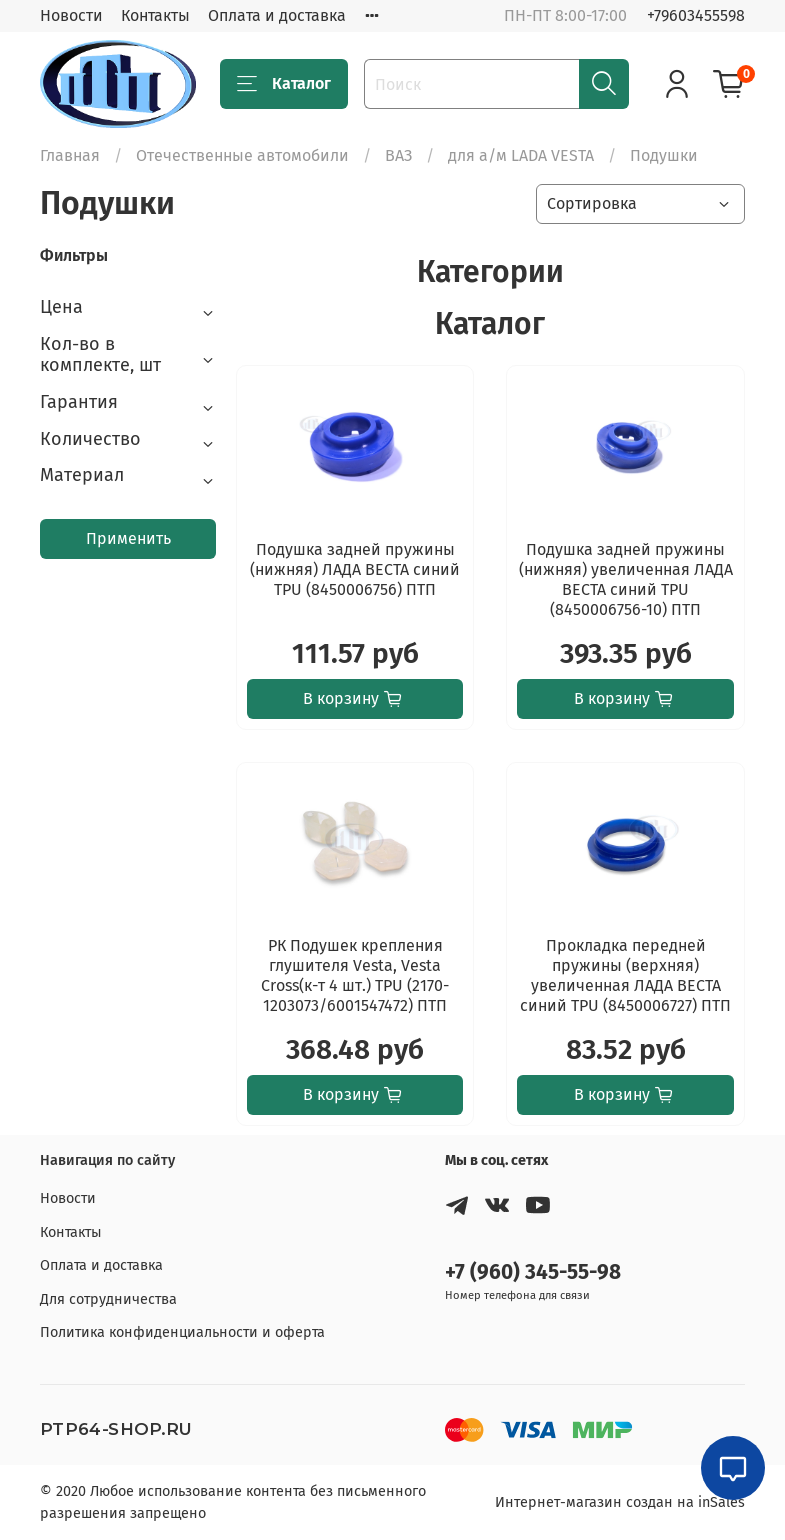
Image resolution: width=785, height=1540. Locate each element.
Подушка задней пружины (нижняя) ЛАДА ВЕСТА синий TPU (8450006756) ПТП (355, 569)
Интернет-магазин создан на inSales (620, 1502)
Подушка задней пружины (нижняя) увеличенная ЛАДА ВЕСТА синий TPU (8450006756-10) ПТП (626, 579)
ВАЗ (398, 155)
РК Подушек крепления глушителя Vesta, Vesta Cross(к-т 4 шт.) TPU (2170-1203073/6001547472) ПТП (355, 975)
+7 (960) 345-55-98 (533, 1272)
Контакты (155, 15)
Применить (128, 538)
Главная (70, 155)
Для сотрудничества (108, 1299)
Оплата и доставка (277, 15)
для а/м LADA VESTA (521, 155)
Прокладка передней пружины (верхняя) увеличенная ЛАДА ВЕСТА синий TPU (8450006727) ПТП (625, 975)
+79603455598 (696, 15)
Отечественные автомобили (242, 155)
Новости (71, 15)
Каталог (284, 84)
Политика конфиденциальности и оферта (182, 1332)
